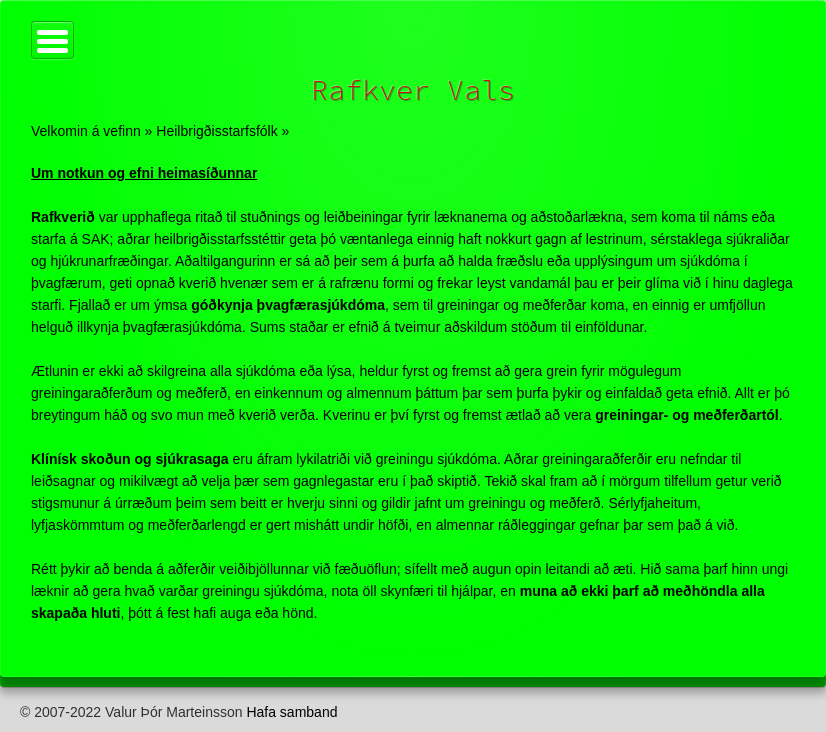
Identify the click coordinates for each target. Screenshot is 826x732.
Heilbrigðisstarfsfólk (216, 131)
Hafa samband (291, 712)
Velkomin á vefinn (86, 131)
